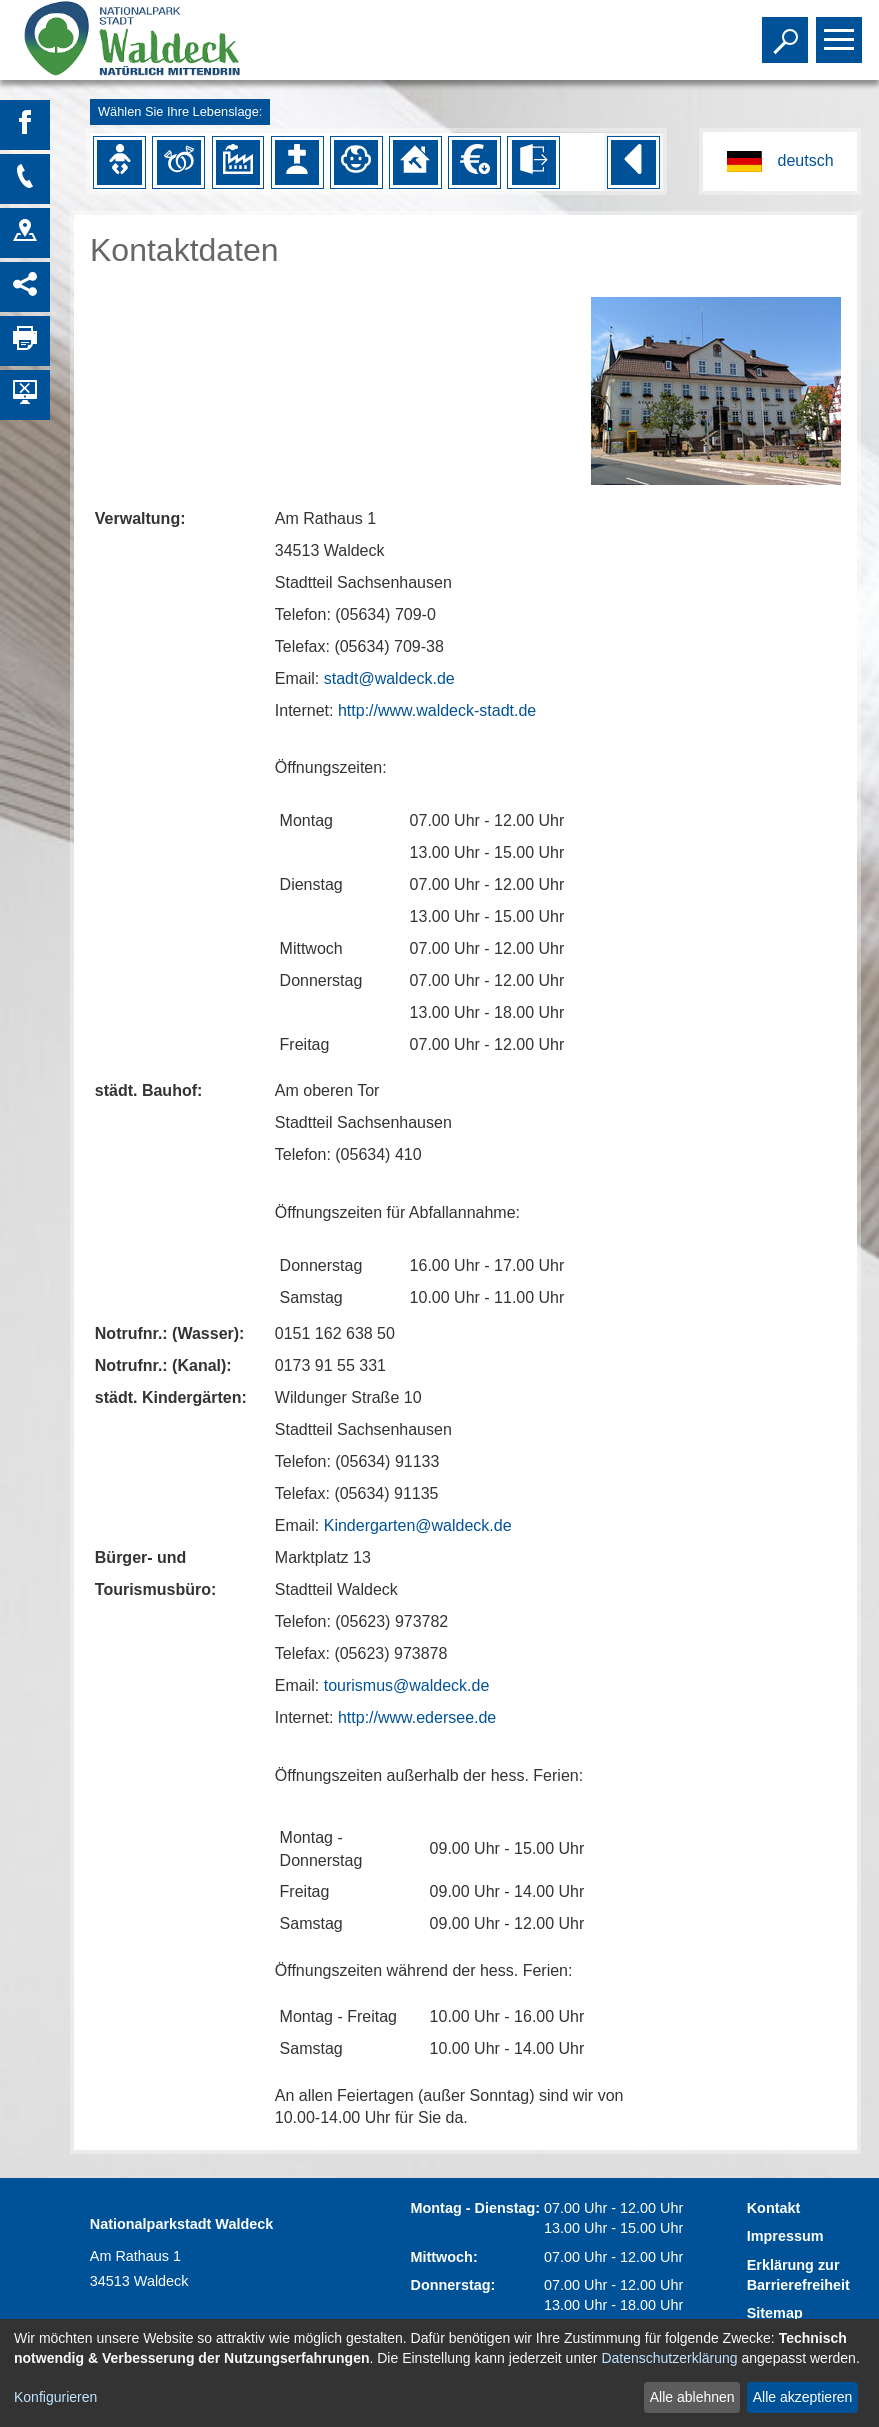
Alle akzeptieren (803, 2397)
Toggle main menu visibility (841, 31)
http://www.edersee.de (417, 1717)
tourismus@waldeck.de (407, 1685)
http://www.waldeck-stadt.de (437, 710)
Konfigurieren (55, 2397)
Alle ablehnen (692, 2397)
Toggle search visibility (787, 31)
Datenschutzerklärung (669, 2358)
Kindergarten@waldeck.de (418, 1525)
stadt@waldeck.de (389, 678)
